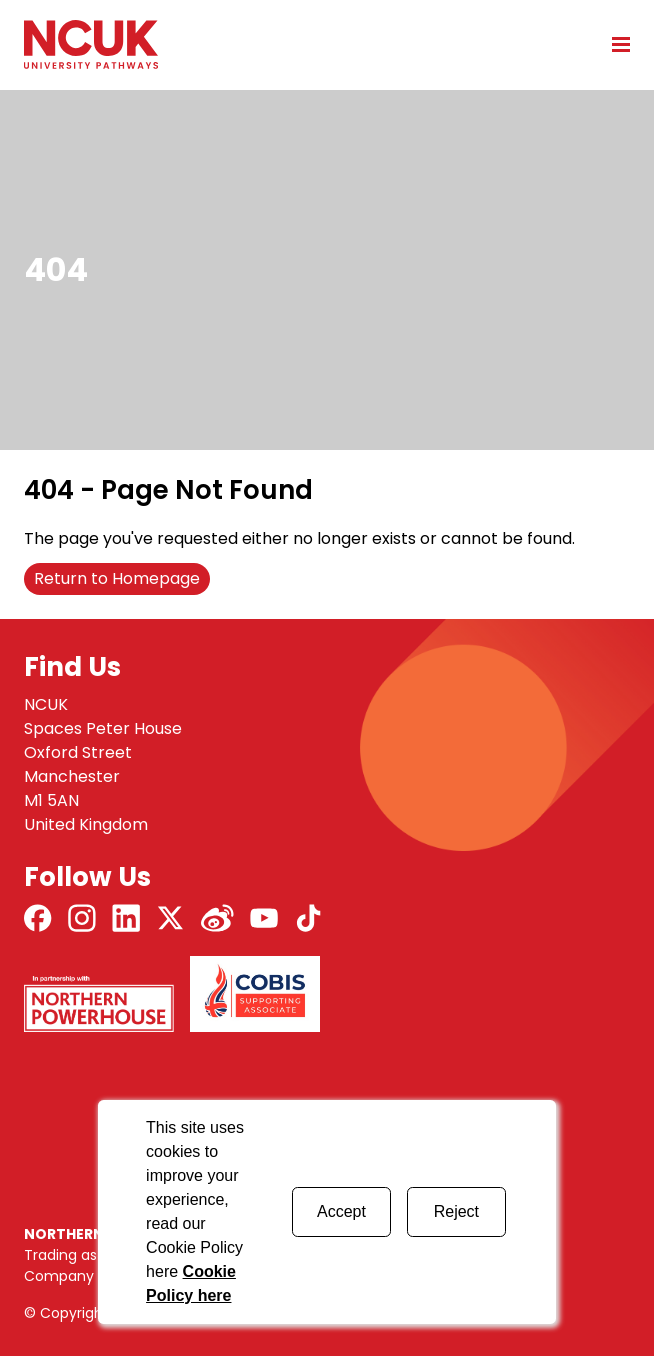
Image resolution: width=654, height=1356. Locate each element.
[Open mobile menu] (614, 44)
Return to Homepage (117, 578)
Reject (456, 1211)
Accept (341, 1211)
